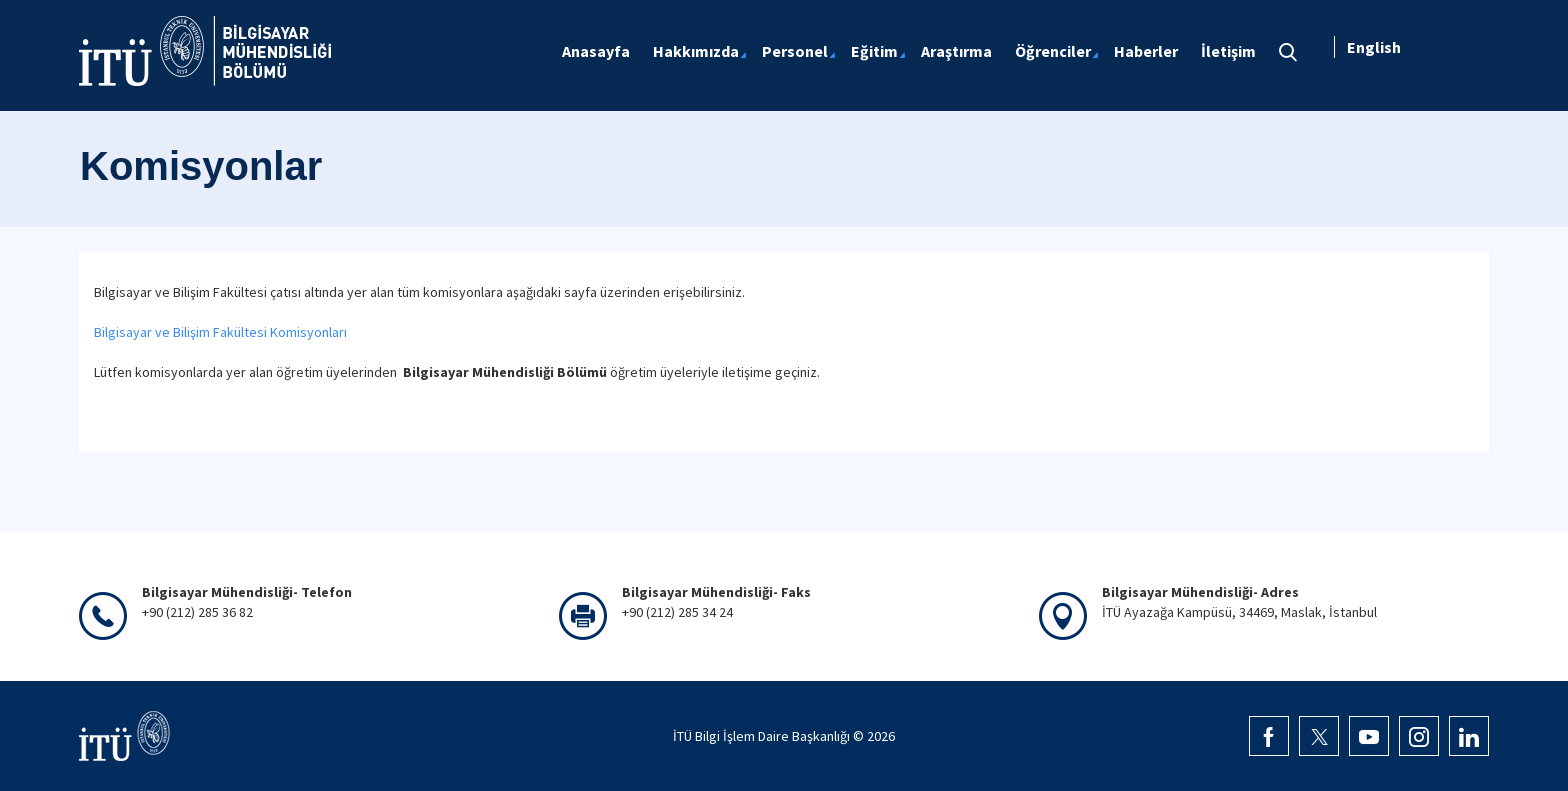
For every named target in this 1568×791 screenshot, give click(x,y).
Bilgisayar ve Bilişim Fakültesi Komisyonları (220, 332)
